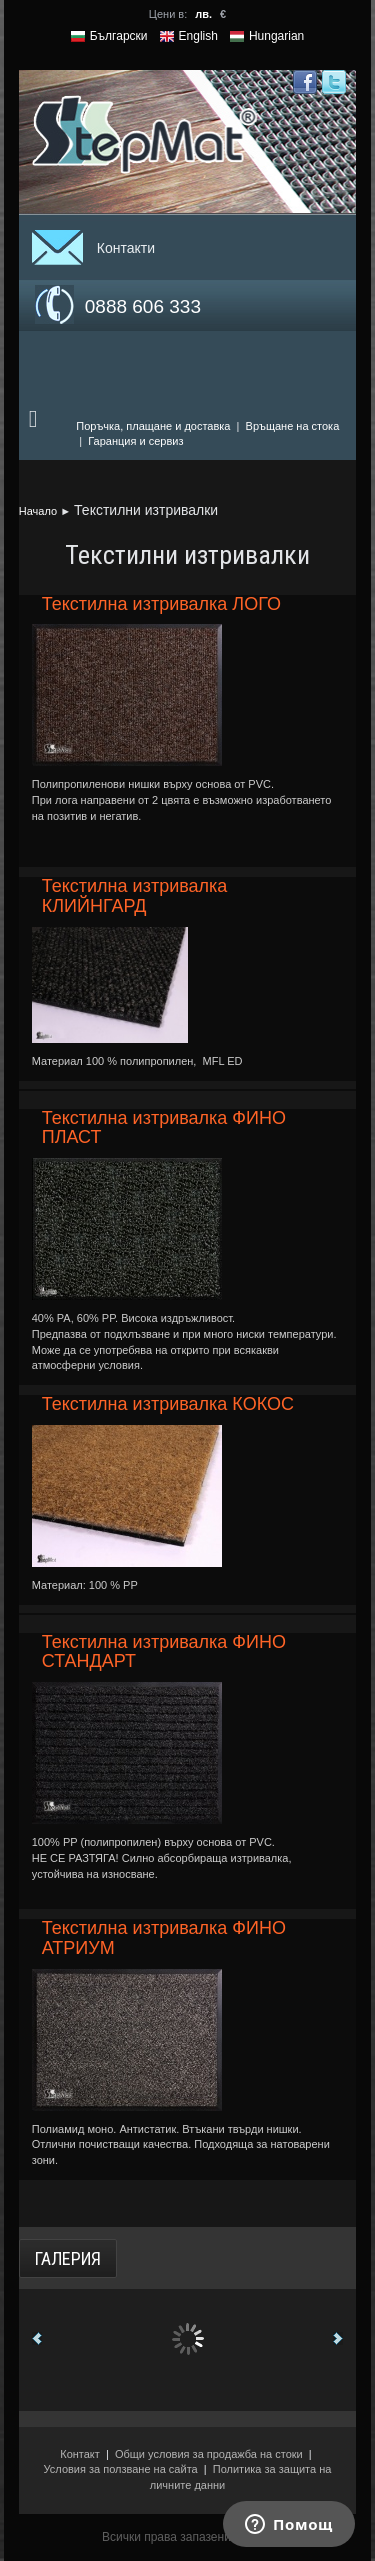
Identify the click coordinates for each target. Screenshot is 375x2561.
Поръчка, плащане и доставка (153, 426)
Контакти (126, 248)
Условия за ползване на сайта (121, 2469)
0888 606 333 (143, 306)
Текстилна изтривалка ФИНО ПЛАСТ (164, 1128)
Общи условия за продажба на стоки (209, 2454)
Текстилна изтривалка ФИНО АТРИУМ (164, 1938)
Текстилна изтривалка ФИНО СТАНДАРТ (164, 1652)
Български (119, 36)
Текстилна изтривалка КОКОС (168, 1404)
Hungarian (276, 36)
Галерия (68, 2258)
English (198, 36)
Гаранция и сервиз (135, 441)
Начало (38, 511)
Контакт (80, 2454)
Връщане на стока (293, 426)
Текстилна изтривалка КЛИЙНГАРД (135, 896)
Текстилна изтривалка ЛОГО (161, 604)
